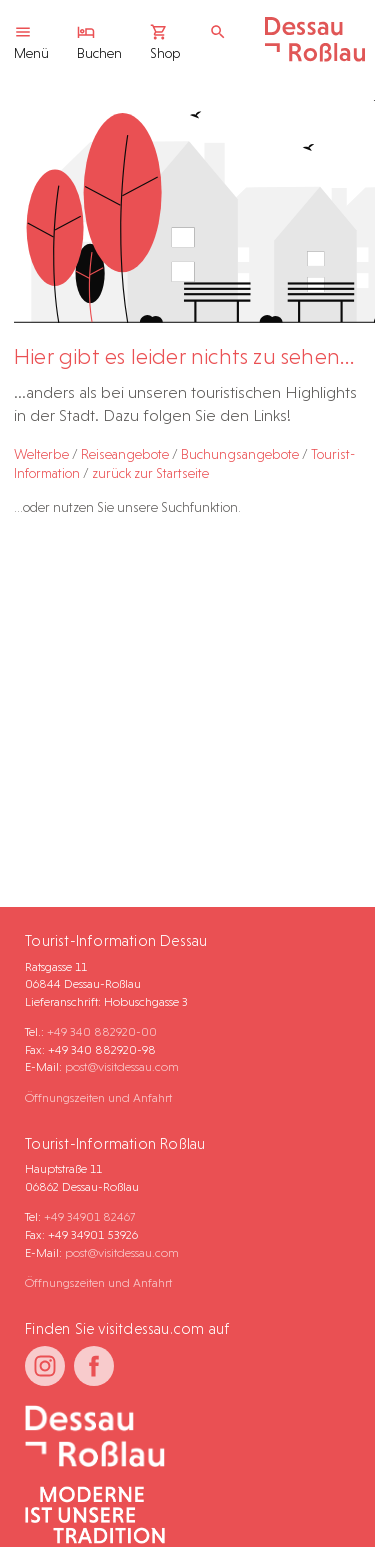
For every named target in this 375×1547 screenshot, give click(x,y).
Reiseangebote (125, 454)
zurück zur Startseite (150, 473)
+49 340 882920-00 (102, 1031)
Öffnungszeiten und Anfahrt (98, 1097)
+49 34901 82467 (89, 1216)
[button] (311, 1491)
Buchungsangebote (240, 454)
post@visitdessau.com (122, 1066)
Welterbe (41, 454)
